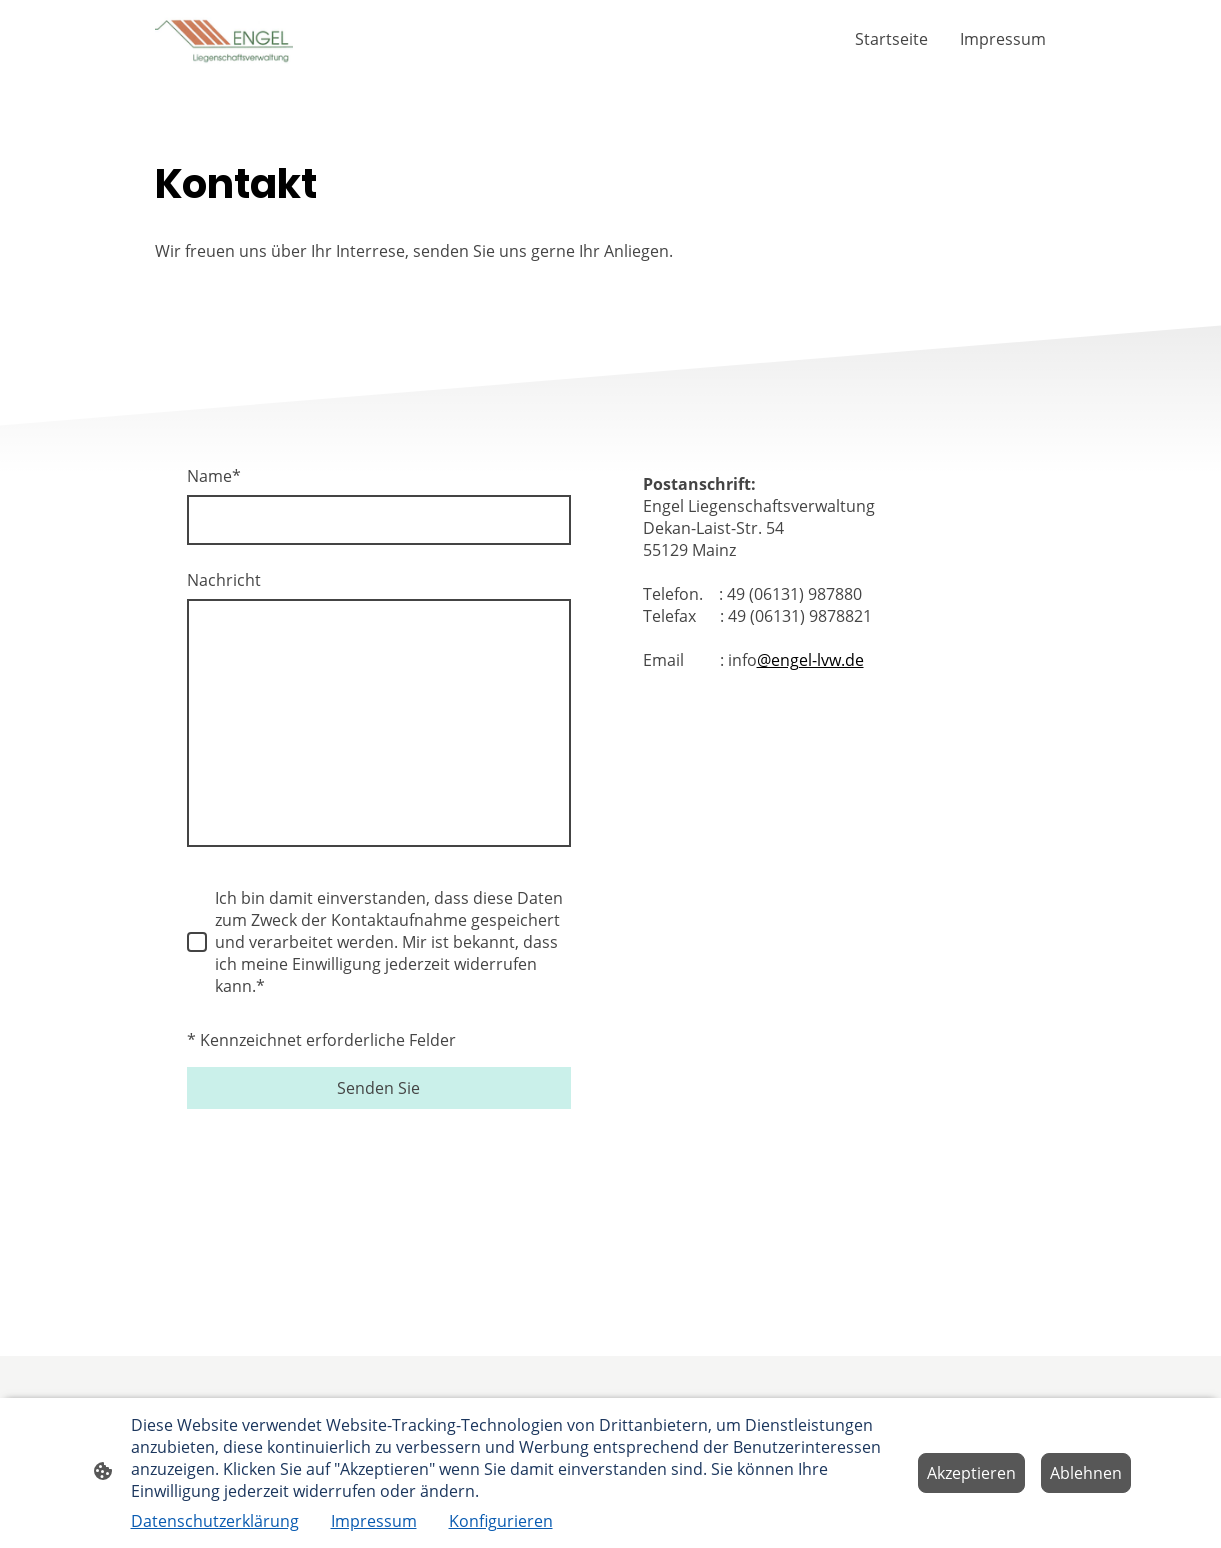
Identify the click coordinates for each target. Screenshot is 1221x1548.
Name (214, 476)
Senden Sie (378, 1088)
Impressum (374, 1521)
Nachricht (224, 580)
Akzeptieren (971, 1473)
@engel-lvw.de (810, 660)
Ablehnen (1086, 1473)
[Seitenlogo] (224, 39)
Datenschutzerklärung (215, 1521)
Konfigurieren (501, 1521)
